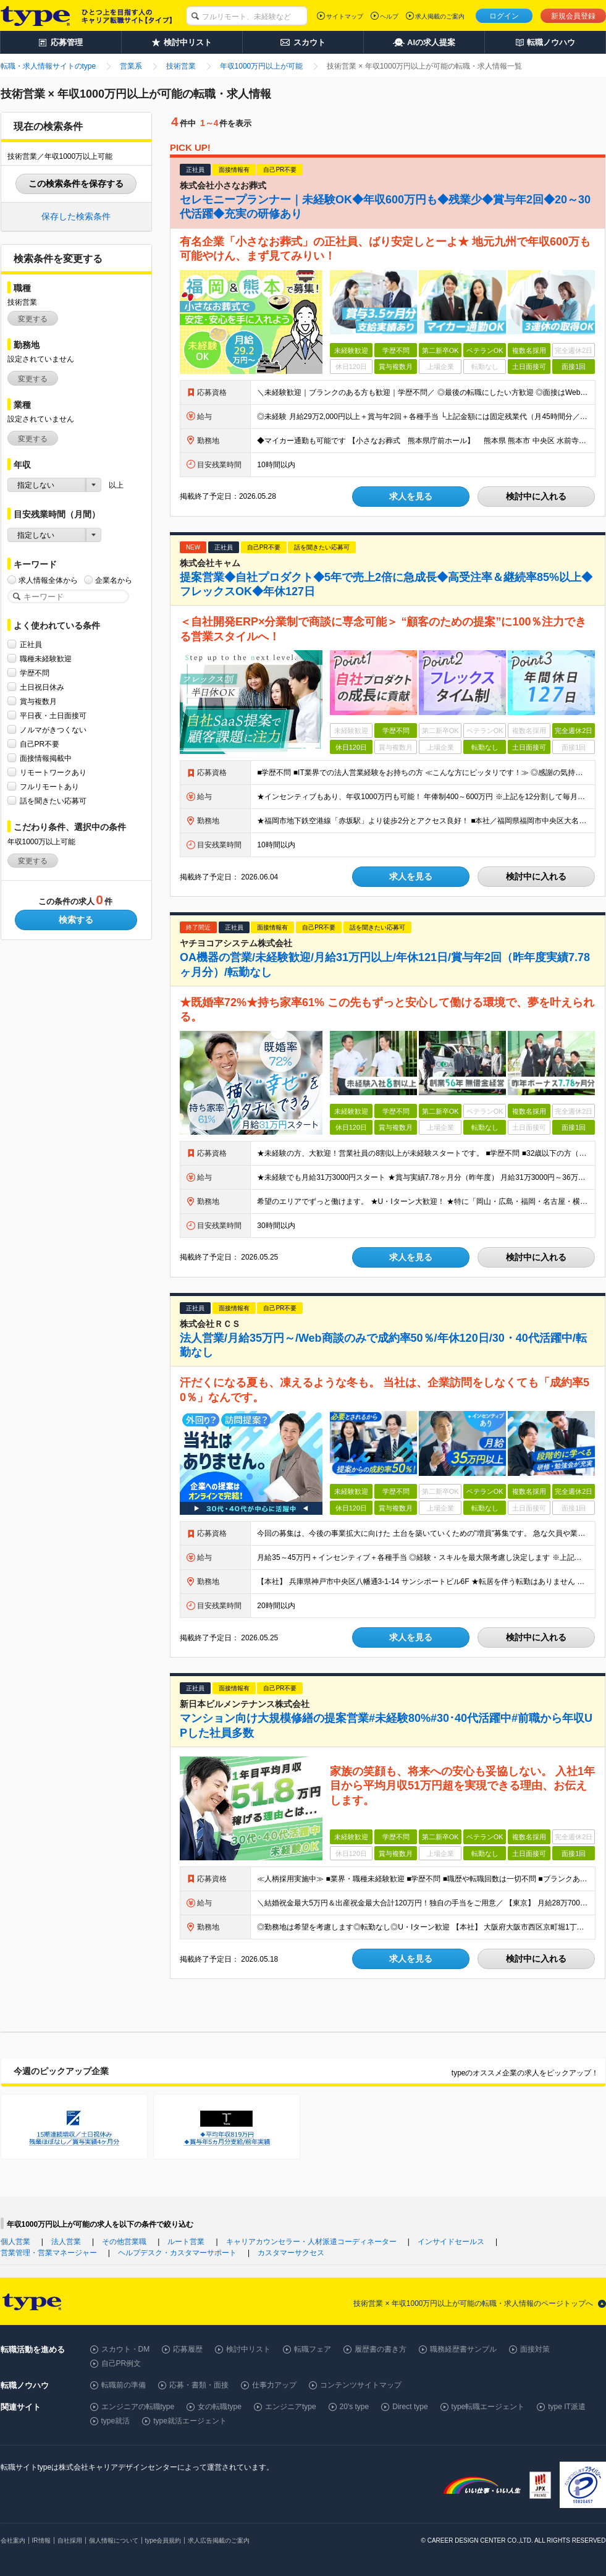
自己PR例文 (121, 2363)
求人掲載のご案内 (440, 16)
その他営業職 (124, 2241)
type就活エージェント (190, 2421)
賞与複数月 (38, 701)
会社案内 (13, 2540)
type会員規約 (163, 2540)
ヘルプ (389, 16)
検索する (76, 920)
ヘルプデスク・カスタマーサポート (177, 2252)
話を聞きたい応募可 (53, 800)
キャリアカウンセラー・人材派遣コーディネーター (311, 2241)
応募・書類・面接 (199, 2385)
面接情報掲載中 (46, 758)
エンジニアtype (290, 2406)
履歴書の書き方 (380, 2349)
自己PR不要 (40, 743)
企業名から (113, 580)
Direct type (409, 2406)
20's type (354, 2406)
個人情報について (113, 2540)
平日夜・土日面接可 (53, 715)
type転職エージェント (488, 2406)
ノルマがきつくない (53, 729)
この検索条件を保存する (76, 184)
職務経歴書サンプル (463, 2349)
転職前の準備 (123, 2385)
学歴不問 (34, 672)
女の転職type (220, 2406)
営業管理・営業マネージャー (49, 2252)
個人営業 (15, 2241)
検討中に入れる (536, 496)
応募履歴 (188, 2349)
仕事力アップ (274, 2385)
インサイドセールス (451, 2241)
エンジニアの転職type (138, 2406)
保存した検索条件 (76, 216)
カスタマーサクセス (291, 2252)
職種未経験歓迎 (46, 658)
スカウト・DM (125, 2349)
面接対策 (535, 2349)
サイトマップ (344, 16)
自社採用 (69, 2540)
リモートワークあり (53, 772)
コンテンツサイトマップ (361, 2385)
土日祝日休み (42, 687)
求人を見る (410, 496)
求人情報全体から (48, 580)
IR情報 (41, 2540)
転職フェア (312, 2349)
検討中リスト (248, 2349)
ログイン (504, 16)
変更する (33, 319)
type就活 (115, 2421)
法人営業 (66, 2241)
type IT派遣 (567, 2406)
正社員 (31, 644)
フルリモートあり (49, 786)
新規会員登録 (573, 16)
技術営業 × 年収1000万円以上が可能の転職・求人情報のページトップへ (473, 2303)
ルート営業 (185, 2241)
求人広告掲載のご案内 (219, 2540)
